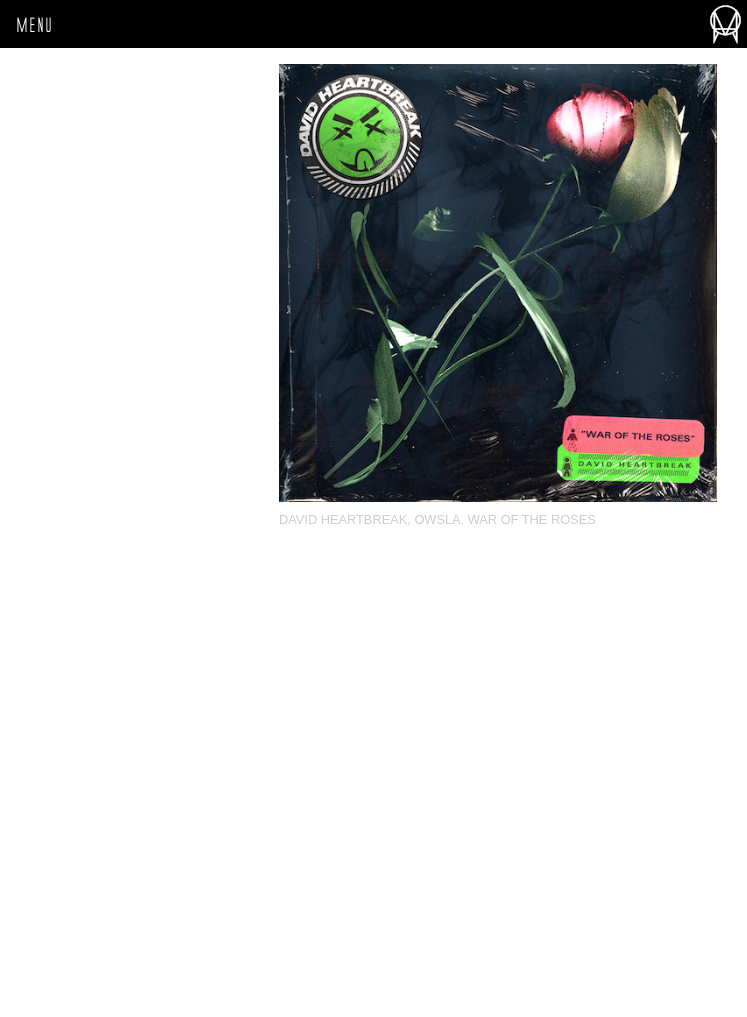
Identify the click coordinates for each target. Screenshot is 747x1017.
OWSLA (437, 519)
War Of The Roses (532, 519)
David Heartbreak (343, 519)
